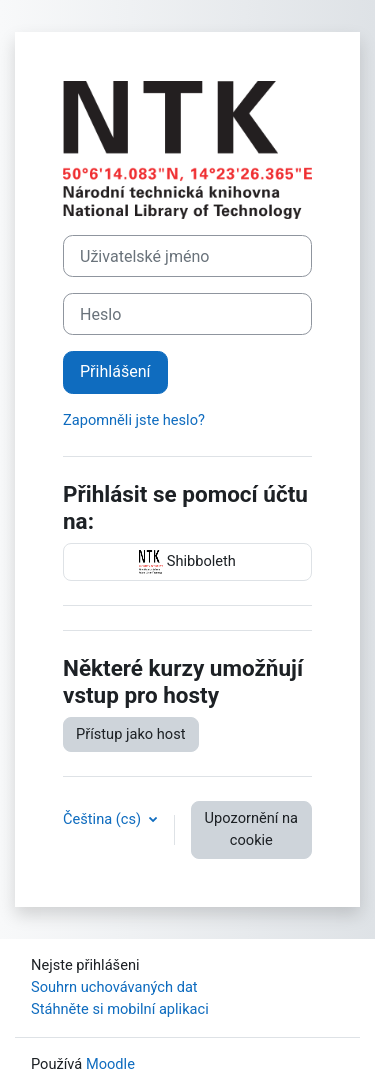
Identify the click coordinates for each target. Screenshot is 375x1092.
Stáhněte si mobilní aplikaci (120, 1009)
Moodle (110, 1064)
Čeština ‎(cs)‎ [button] (104, 819)
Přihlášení (115, 371)
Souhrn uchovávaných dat (114, 987)
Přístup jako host (131, 734)
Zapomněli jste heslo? (134, 420)
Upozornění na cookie (251, 829)
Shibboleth (187, 562)
